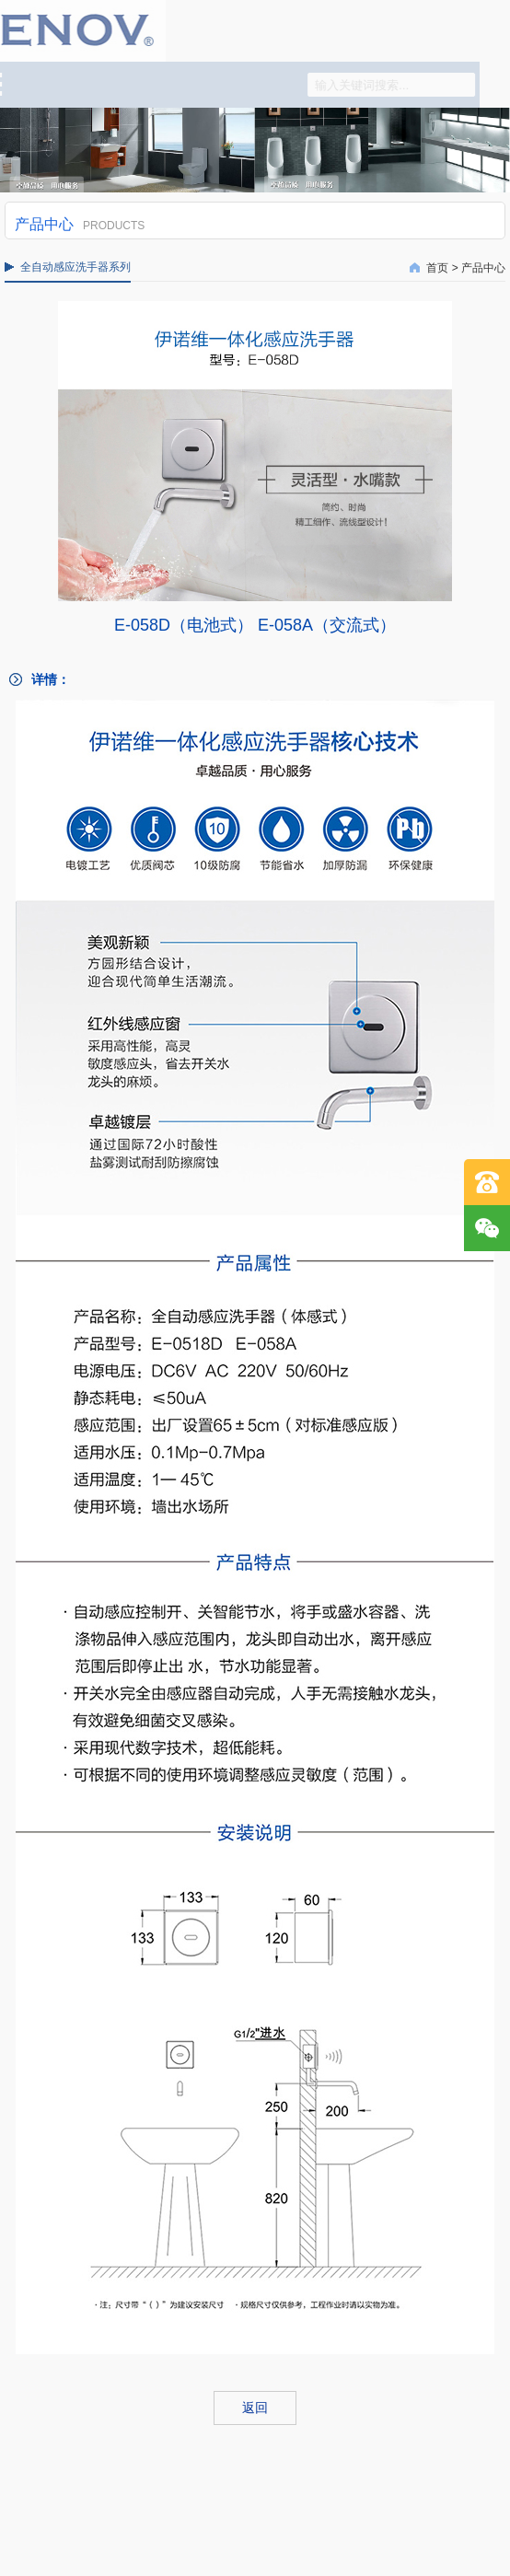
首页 (437, 267)
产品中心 (483, 267)
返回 (255, 2407)
